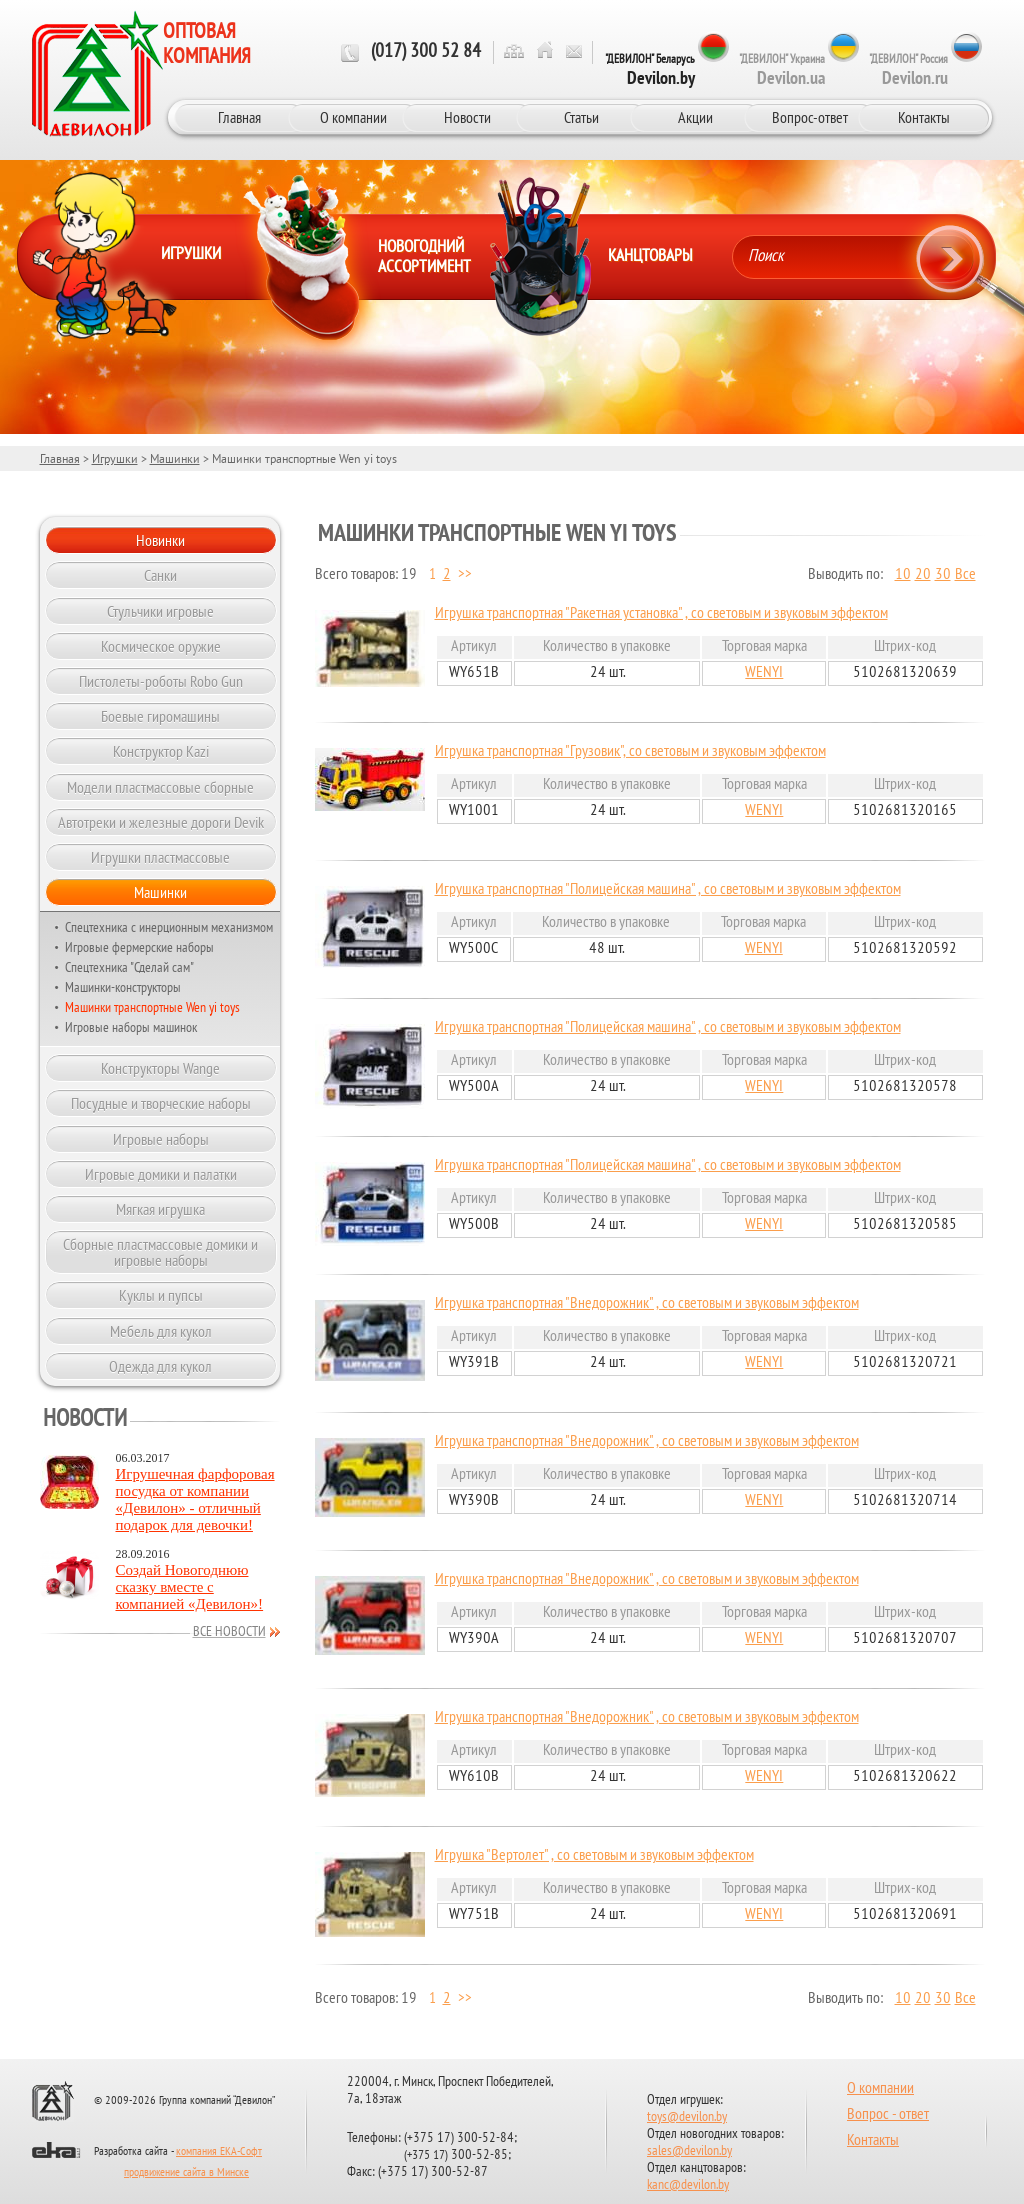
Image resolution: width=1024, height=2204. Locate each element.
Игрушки (115, 458)
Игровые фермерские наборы (139, 947)
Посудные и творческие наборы (161, 1103)
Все (965, 575)
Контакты (924, 117)
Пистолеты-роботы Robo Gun (161, 681)
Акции (695, 117)
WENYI (764, 673)
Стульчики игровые (160, 611)
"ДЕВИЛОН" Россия (908, 70)
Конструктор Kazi (161, 751)
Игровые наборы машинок (131, 1027)
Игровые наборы (161, 1139)
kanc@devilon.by (688, 2185)
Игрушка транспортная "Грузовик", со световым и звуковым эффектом (630, 752)
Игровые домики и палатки (161, 1174)
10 (903, 575)
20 (923, 575)
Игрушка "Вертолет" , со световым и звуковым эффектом (594, 1856)
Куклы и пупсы (161, 1295)
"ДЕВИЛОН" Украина (782, 70)
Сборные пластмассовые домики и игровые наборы (160, 1252)
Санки (160, 575)
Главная (239, 117)
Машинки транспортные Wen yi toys (152, 1007)
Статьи (581, 117)
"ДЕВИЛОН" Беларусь (650, 70)
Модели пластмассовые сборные (160, 787)
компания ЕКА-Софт (219, 2152)
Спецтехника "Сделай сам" (129, 967)
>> (465, 575)
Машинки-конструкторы (123, 987)
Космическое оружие (161, 646)
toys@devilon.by (687, 2117)
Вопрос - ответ (888, 2115)
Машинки (175, 458)
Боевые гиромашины (160, 716)
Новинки (160, 540)
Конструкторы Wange (160, 1068)
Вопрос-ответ (810, 117)
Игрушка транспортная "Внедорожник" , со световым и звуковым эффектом (647, 1304)
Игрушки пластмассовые (160, 857)
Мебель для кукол (161, 1331)
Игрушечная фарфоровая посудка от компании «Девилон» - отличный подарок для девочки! (195, 1499)
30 (943, 575)
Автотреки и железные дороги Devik (161, 822)
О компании (353, 117)
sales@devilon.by (689, 2151)
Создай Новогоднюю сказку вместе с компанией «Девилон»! (190, 1587)
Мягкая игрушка (160, 1209)
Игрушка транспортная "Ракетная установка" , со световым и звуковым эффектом (661, 614)
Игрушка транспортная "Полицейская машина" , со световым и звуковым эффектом (668, 890)
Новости (467, 117)
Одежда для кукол (160, 1366)
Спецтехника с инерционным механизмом (169, 927)
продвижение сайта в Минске (186, 2173)
